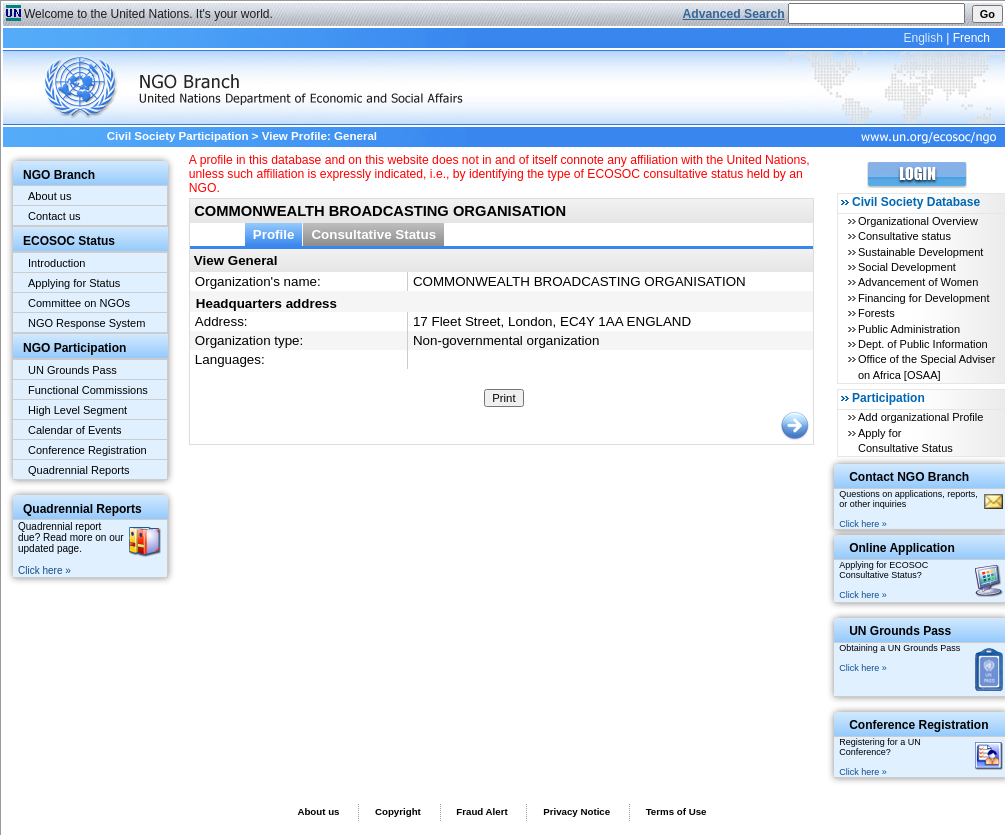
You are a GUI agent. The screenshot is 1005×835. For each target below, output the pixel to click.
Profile (274, 234)
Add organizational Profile (920, 417)
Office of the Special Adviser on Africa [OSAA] (926, 366)
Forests (876, 313)
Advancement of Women (918, 282)
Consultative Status (373, 234)
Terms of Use (676, 811)
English (922, 38)
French (971, 38)
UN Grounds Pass (72, 370)
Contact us (54, 216)
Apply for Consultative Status (905, 440)
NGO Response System (86, 323)
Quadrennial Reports (79, 470)
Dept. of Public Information (923, 344)
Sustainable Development (920, 252)
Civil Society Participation (178, 136)
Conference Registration (87, 450)
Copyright (398, 811)
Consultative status (904, 236)
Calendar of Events (75, 430)
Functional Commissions (88, 390)
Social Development (907, 267)
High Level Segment (77, 410)
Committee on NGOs (79, 303)
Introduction (56, 263)
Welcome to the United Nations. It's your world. (148, 14)
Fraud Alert (481, 811)
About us (49, 196)
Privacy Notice (576, 811)
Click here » (44, 570)
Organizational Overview (918, 221)
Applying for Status (74, 283)
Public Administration (909, 329)
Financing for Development (923, 298)
